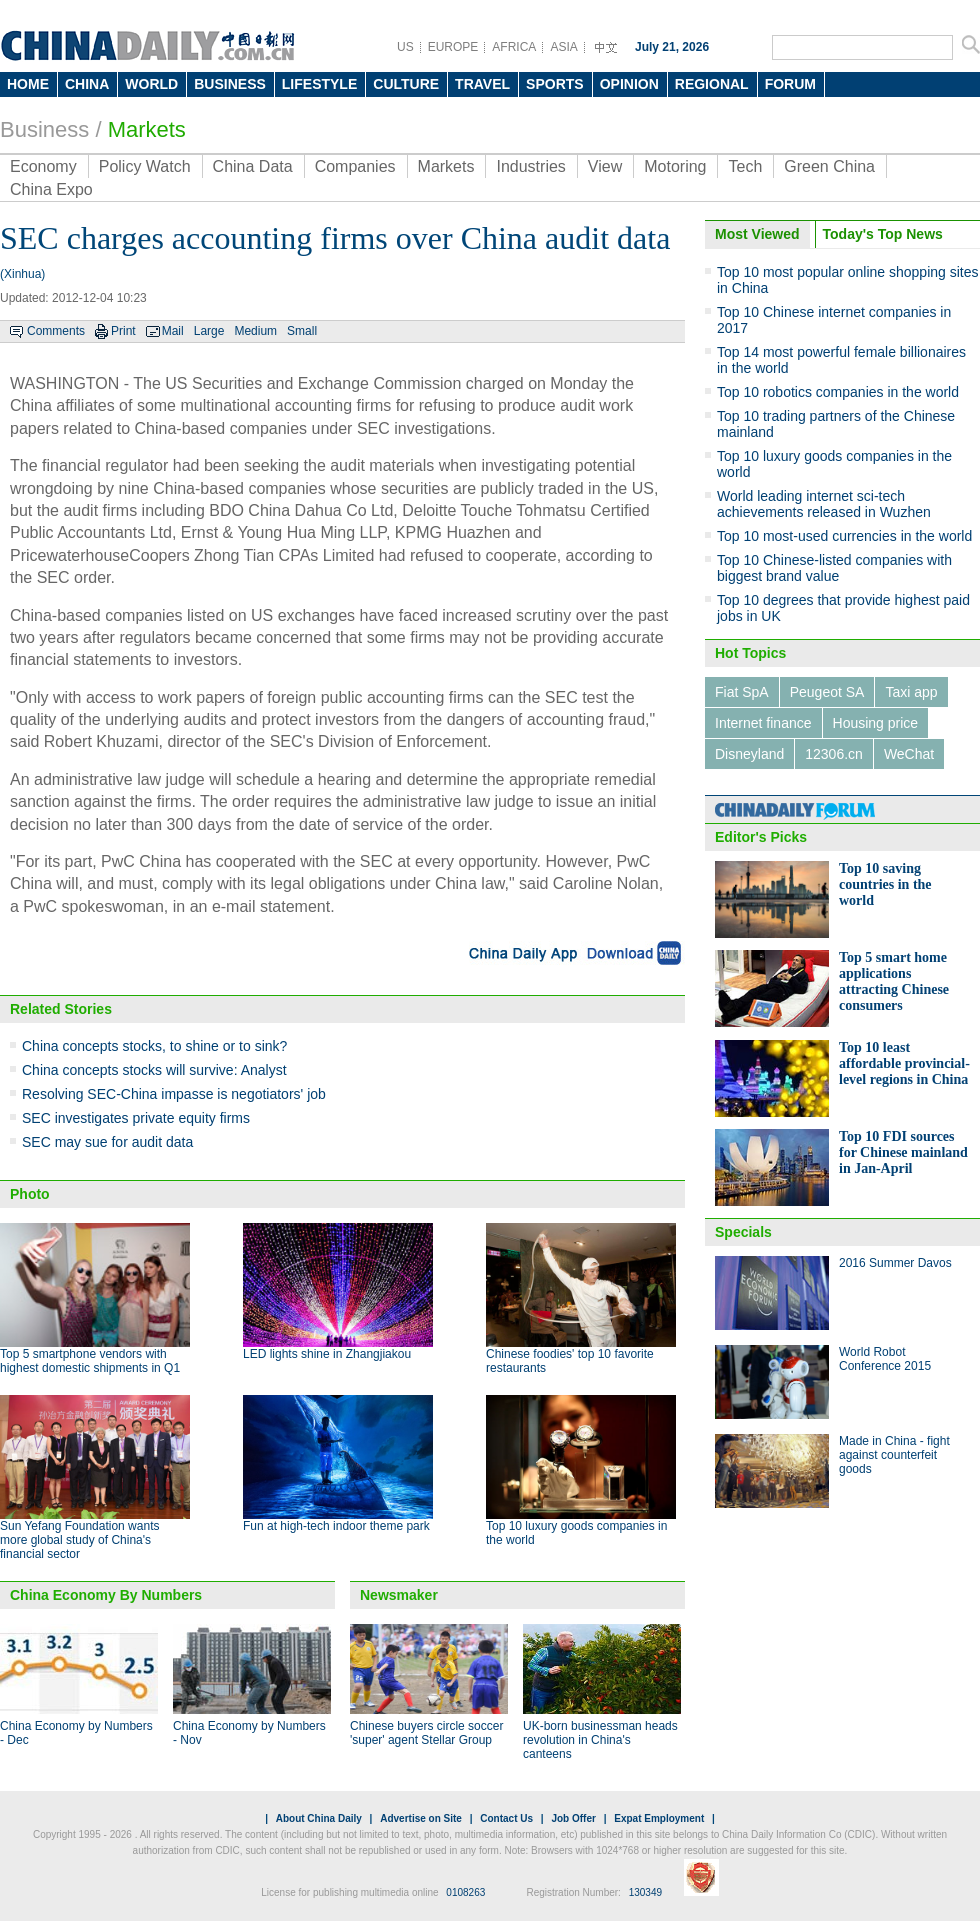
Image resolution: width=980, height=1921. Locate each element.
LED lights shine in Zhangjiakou (327, 1354)
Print (123, 331)
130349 (645, 1892)
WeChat (909, 754)
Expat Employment (659, 1818)
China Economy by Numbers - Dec (76, 1733)
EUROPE (453, 47)
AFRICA (514, 47)
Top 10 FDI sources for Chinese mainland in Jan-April (903, 1152)
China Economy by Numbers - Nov (249, 1733)
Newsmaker (399, 1595)
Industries (530, 166)
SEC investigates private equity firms (136, 1118)
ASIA (563, 47)
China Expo (51, 189)
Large (209, 331)
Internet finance (763, 723)
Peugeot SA (827, 692)
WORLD (151, 84)
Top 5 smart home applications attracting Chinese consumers (894, 981)
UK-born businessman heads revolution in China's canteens (600, 1740)
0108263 (465, 1892)
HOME (28, 84)
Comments (56, 331)
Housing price (876, 723)
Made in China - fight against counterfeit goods (894, 1455)
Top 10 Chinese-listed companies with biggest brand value (834, 568)
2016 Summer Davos (895, 1263)
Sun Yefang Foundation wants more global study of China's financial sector (79, 1540)
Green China (829, 166)
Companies (355, 166)
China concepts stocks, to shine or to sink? (154, 1046)
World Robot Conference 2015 (885, 1359)
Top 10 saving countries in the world (885, 884)
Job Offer (573, 1818)
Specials (743, 1232)
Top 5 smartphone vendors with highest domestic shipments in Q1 (90, 1361)
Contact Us (506, 1818)
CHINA (87, 84)
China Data (253, 166)
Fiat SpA (742, 692)
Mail (173, 331)
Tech (745, 166)
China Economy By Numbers (106, 1595)
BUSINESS (230, 84)
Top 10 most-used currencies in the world (844, 536)
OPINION (629, 84)
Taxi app (911, 692)
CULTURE (406, 84)
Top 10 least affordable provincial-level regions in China (904, 1063)
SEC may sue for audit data (107, 1142)
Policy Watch (145, 166)
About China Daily (319, 1818)
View (605, 166)
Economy (43, 166)
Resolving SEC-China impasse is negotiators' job (174, 1094)
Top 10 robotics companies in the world (838, 392)
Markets (147, 129)
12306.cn (834, 754)
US (405, 47)
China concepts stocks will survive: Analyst (154, 1070)
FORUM (790, 84)
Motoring (675, 166)
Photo (30, 1194)
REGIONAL (712, 84)
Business (44, 129)
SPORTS (555, 84)
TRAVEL (482, 84)
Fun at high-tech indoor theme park (336, 1526)
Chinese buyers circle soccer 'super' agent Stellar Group (426, 1733)
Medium (255, 331)
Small (302, 331)
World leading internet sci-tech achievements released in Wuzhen (824, 504)
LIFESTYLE (319, 84)
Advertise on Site (421, 1818)
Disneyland (749, 754)
